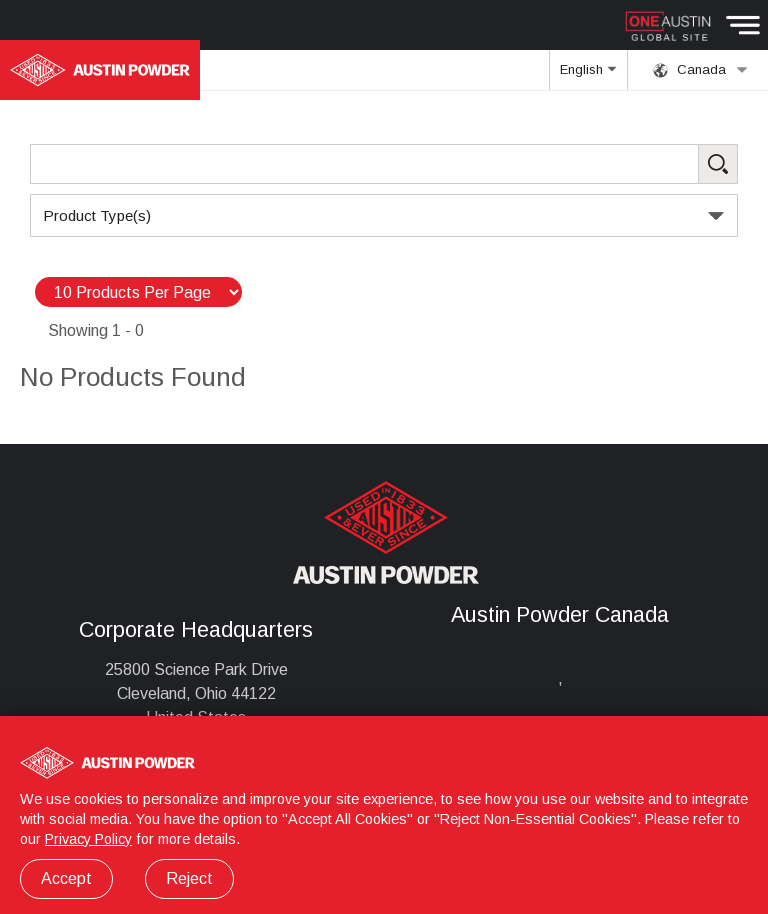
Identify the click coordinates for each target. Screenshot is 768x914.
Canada (700, 70)
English (588, 76)
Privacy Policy (88, 839)
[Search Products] (384, 164)
